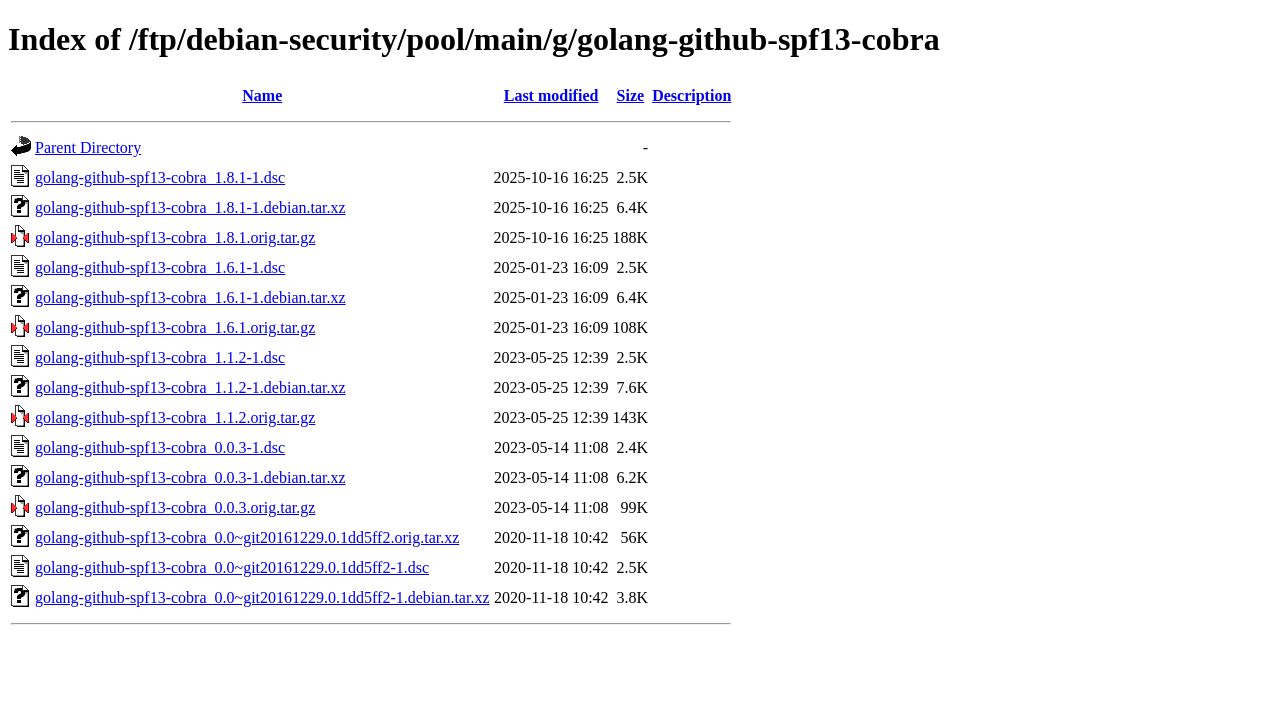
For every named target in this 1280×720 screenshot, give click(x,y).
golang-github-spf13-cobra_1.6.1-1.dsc (160, 267)
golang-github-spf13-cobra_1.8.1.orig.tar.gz (175, 237)
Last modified (551, 95)
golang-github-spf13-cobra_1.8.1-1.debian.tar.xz (190, 207)
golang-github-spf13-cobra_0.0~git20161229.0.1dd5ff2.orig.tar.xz (247, 537)
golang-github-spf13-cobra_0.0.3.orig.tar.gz (175, 507)
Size (631, 95)
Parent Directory (88, 147)
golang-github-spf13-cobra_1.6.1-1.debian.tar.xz (190, 297)
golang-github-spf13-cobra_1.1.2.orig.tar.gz (175, 417)
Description (691, 95)
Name (262, 95)
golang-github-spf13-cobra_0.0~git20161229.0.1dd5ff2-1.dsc (232, 567)
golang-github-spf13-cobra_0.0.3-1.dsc (160, 447)
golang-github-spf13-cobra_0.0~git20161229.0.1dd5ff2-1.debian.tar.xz (262, 597)
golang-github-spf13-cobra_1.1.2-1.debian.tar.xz (190, 387)
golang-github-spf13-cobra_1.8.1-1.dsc (160, 177)
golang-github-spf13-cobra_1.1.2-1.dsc (160, 357)
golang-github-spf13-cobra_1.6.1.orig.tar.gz (175, 327)
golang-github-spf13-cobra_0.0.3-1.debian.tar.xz (190, 477)
